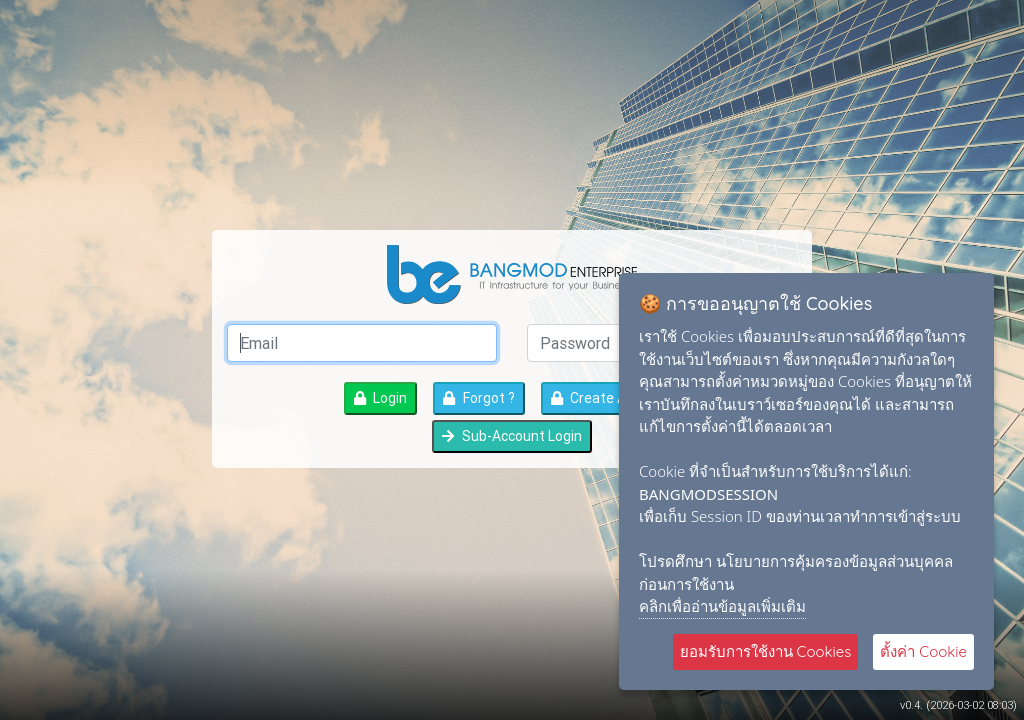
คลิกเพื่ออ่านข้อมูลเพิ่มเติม (722, 606)
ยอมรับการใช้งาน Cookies (766, 651)
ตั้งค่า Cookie (923, 651)
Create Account (610, 398)
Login (380, 398)
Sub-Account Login (511, 436)
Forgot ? (478, 398)
